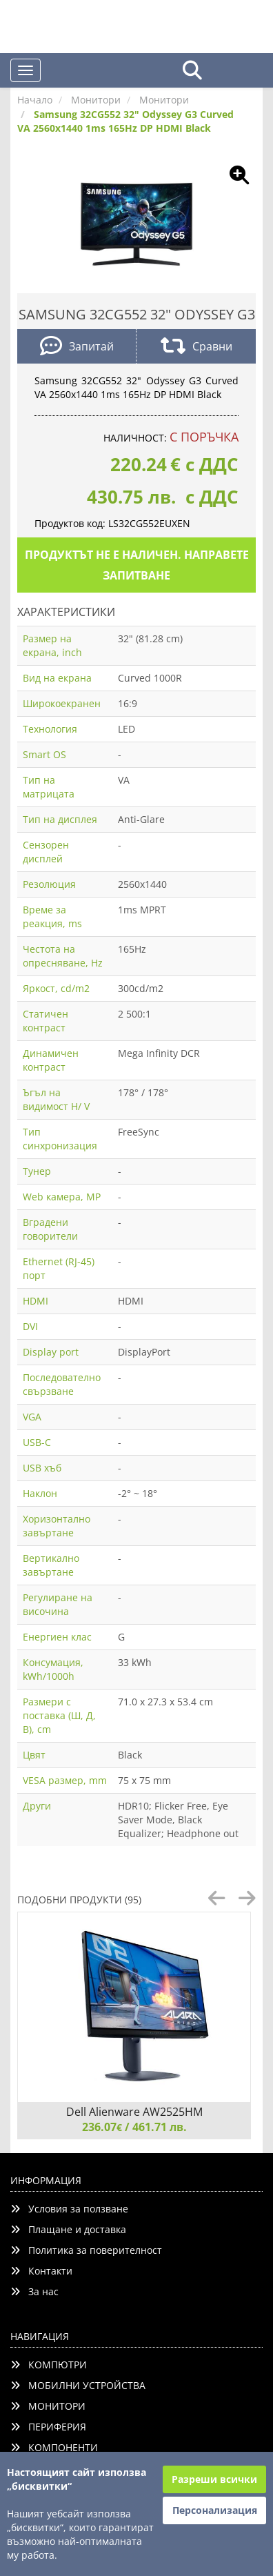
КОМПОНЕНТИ (54, 2447)
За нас (34, 2291)
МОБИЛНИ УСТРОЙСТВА (77, 2385)
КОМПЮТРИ (48, 2364)
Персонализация (214, 2510)
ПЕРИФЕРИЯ (48, 2426)
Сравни (196, 347)
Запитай (77, 347)
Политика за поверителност (86, 2250)
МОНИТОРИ (47, 2405)
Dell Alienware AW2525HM (134, 2111)
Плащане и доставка (68, 2229)
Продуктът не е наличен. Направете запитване (137, 565)
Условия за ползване (69, 2208)
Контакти (41, 2270)
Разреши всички (214, 2479)
